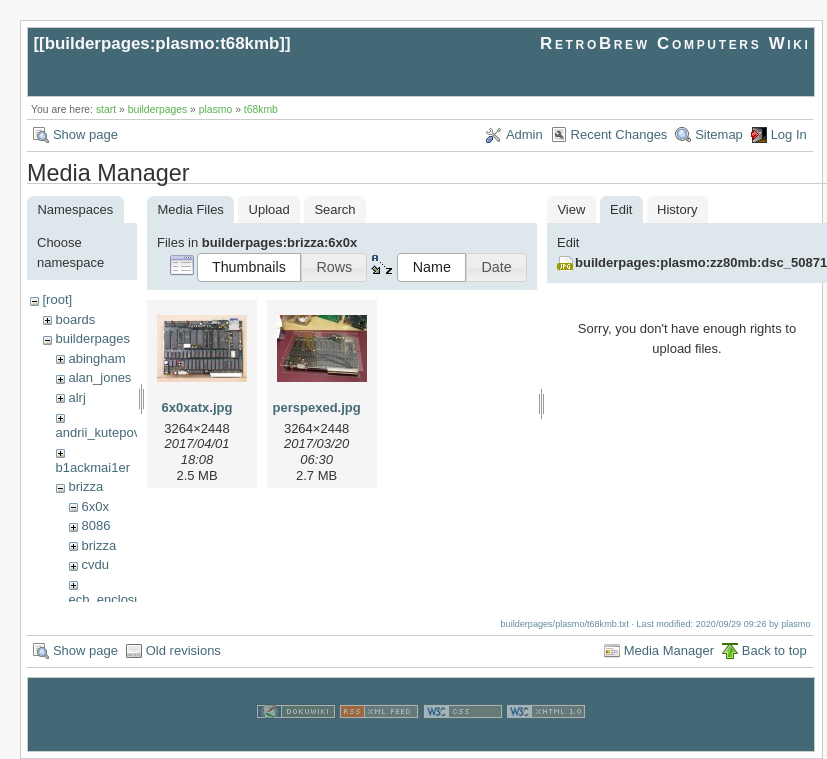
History (677, 209)
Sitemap (719, 134)
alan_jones (99, 377)
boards (75, 319)
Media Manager (669, 650)
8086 (95, 525)
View (571, 209)
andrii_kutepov (98, 432)
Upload (269, 209)
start (106, 109)
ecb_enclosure (111, 599)
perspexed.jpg (317, 407)
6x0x (94, 506)
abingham (96, 358)
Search (334, 209)
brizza (85, 486)
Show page (85, 134)
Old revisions (183, 650)
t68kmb (261, 109)
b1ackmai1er (93, 467)
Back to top (774, 650)
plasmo (216, 109)
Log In (789, 134)
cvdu (94, 564)
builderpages (158, 109)
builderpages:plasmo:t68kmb (162, 43)
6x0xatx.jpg (197, 407)
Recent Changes (619, 134)
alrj (76, 397)
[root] (57, 299)
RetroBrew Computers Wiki (675, 43)
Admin (524, 134)
